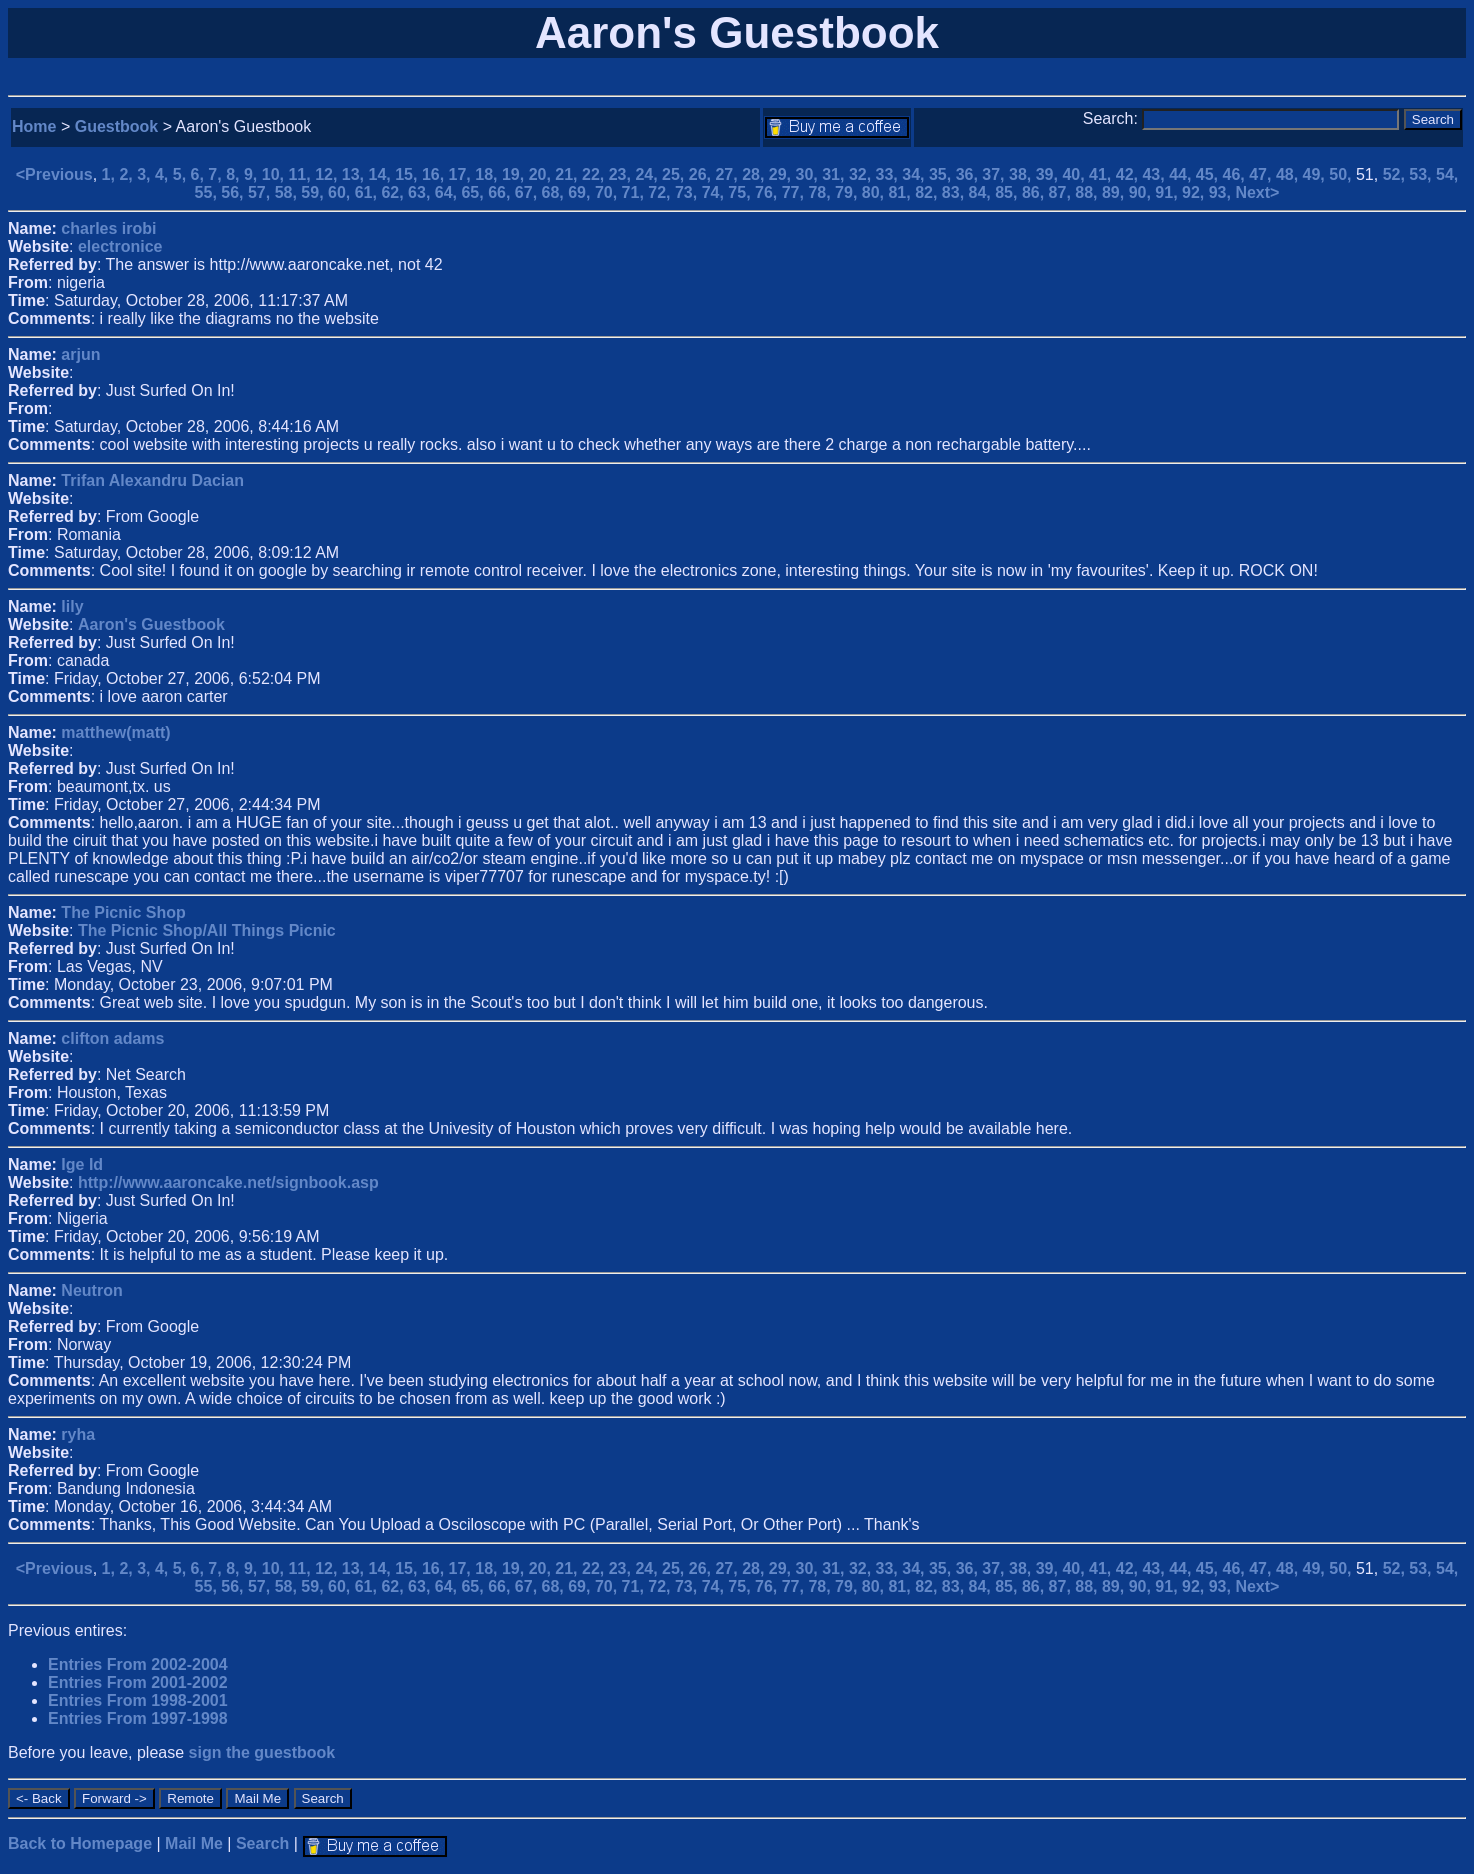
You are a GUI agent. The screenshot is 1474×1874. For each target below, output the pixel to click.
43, (1155, 174)
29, (782, 174)
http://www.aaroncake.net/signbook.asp (228, 1182)
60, (341, 192)
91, (1168, 192)
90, (1142, 192)
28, (755, 174)
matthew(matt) (115, 732)
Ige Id (82, 1164)
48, (1289, 174)
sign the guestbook (262, 1752)
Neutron (91, 1290)
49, (1316, 174)
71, (635, 192)
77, (795, 192)
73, (688, 192)
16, (435, 174)
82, (928, 192)
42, (1129, 174)
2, (128, 174)
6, (200, 174)
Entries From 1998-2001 (138, 1700)
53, (1422, 174)
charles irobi (108, 228)
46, (1236, 174)
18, (488, 174)
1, (111, 174)
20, (542, 174)
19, (515, 174)
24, (648, 174)
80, (875, 192)
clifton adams (112, 1038)
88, (1088, 192)
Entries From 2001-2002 (138, 1682)
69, (581, 192)
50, (1342, 174)
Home (34, 126)
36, (969, 174)
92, (1195, 192)
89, (1115, 192)
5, (182, 174)
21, (568, 174)
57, (261, 192)
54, (1447, 174)
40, (1075, 174)
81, (901, 192)
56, (234, 192)
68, (555, 192)
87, (1062, 192)
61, (368, 192)
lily (72, 606)
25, (675, 174)
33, (889, 174)
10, (275, 174)
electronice (120, 246)
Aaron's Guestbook (151, 624)
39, (1049, 174)
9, (253, 174)
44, (1182, 174)
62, (394, 192)
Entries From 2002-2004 (138, 1664)
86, (1035, 192)
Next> (1257, 192)
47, (1262, 174)
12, (328, 174)
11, (301, 174)
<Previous (54, 174)
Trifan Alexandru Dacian (152, 480)
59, (314, 192)
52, (1396, 174)
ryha (78, 1434)
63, (421, 192)
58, (288, 192)
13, (355, 174)
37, (995, 174)
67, (528, 192)
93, (1222, 192)
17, (462, 174)
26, (702, 174)
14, (382, 174)
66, (501, 192)
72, (661, 192)
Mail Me (194, 1843)
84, (982, 192)
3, (146, 174)
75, (741, 192)
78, (821, 192)
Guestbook (117, 126)
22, (595, 174)
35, (942, 174)
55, (208, 192)
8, (235, 174)
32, (862, 174)
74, (715, 192)
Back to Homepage (80, 1843)
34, (915, 174)
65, (474, 192)
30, (809, 174)
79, (848, 192)
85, (1008, 192)
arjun (80, 354)
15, (408, 174)
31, (835, 174)
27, (728, 174)
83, (955, 192)
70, (608, 192)
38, (1022, 174)
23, (622, 174)
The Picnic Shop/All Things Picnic (207, 930)
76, (768, 192)
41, (1102, 174)
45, (1209, 174)
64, (448, 192)
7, (217, 174)
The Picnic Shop (123, 912)
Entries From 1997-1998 (138, 1718)
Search (262, 1843)
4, (164, 174)
